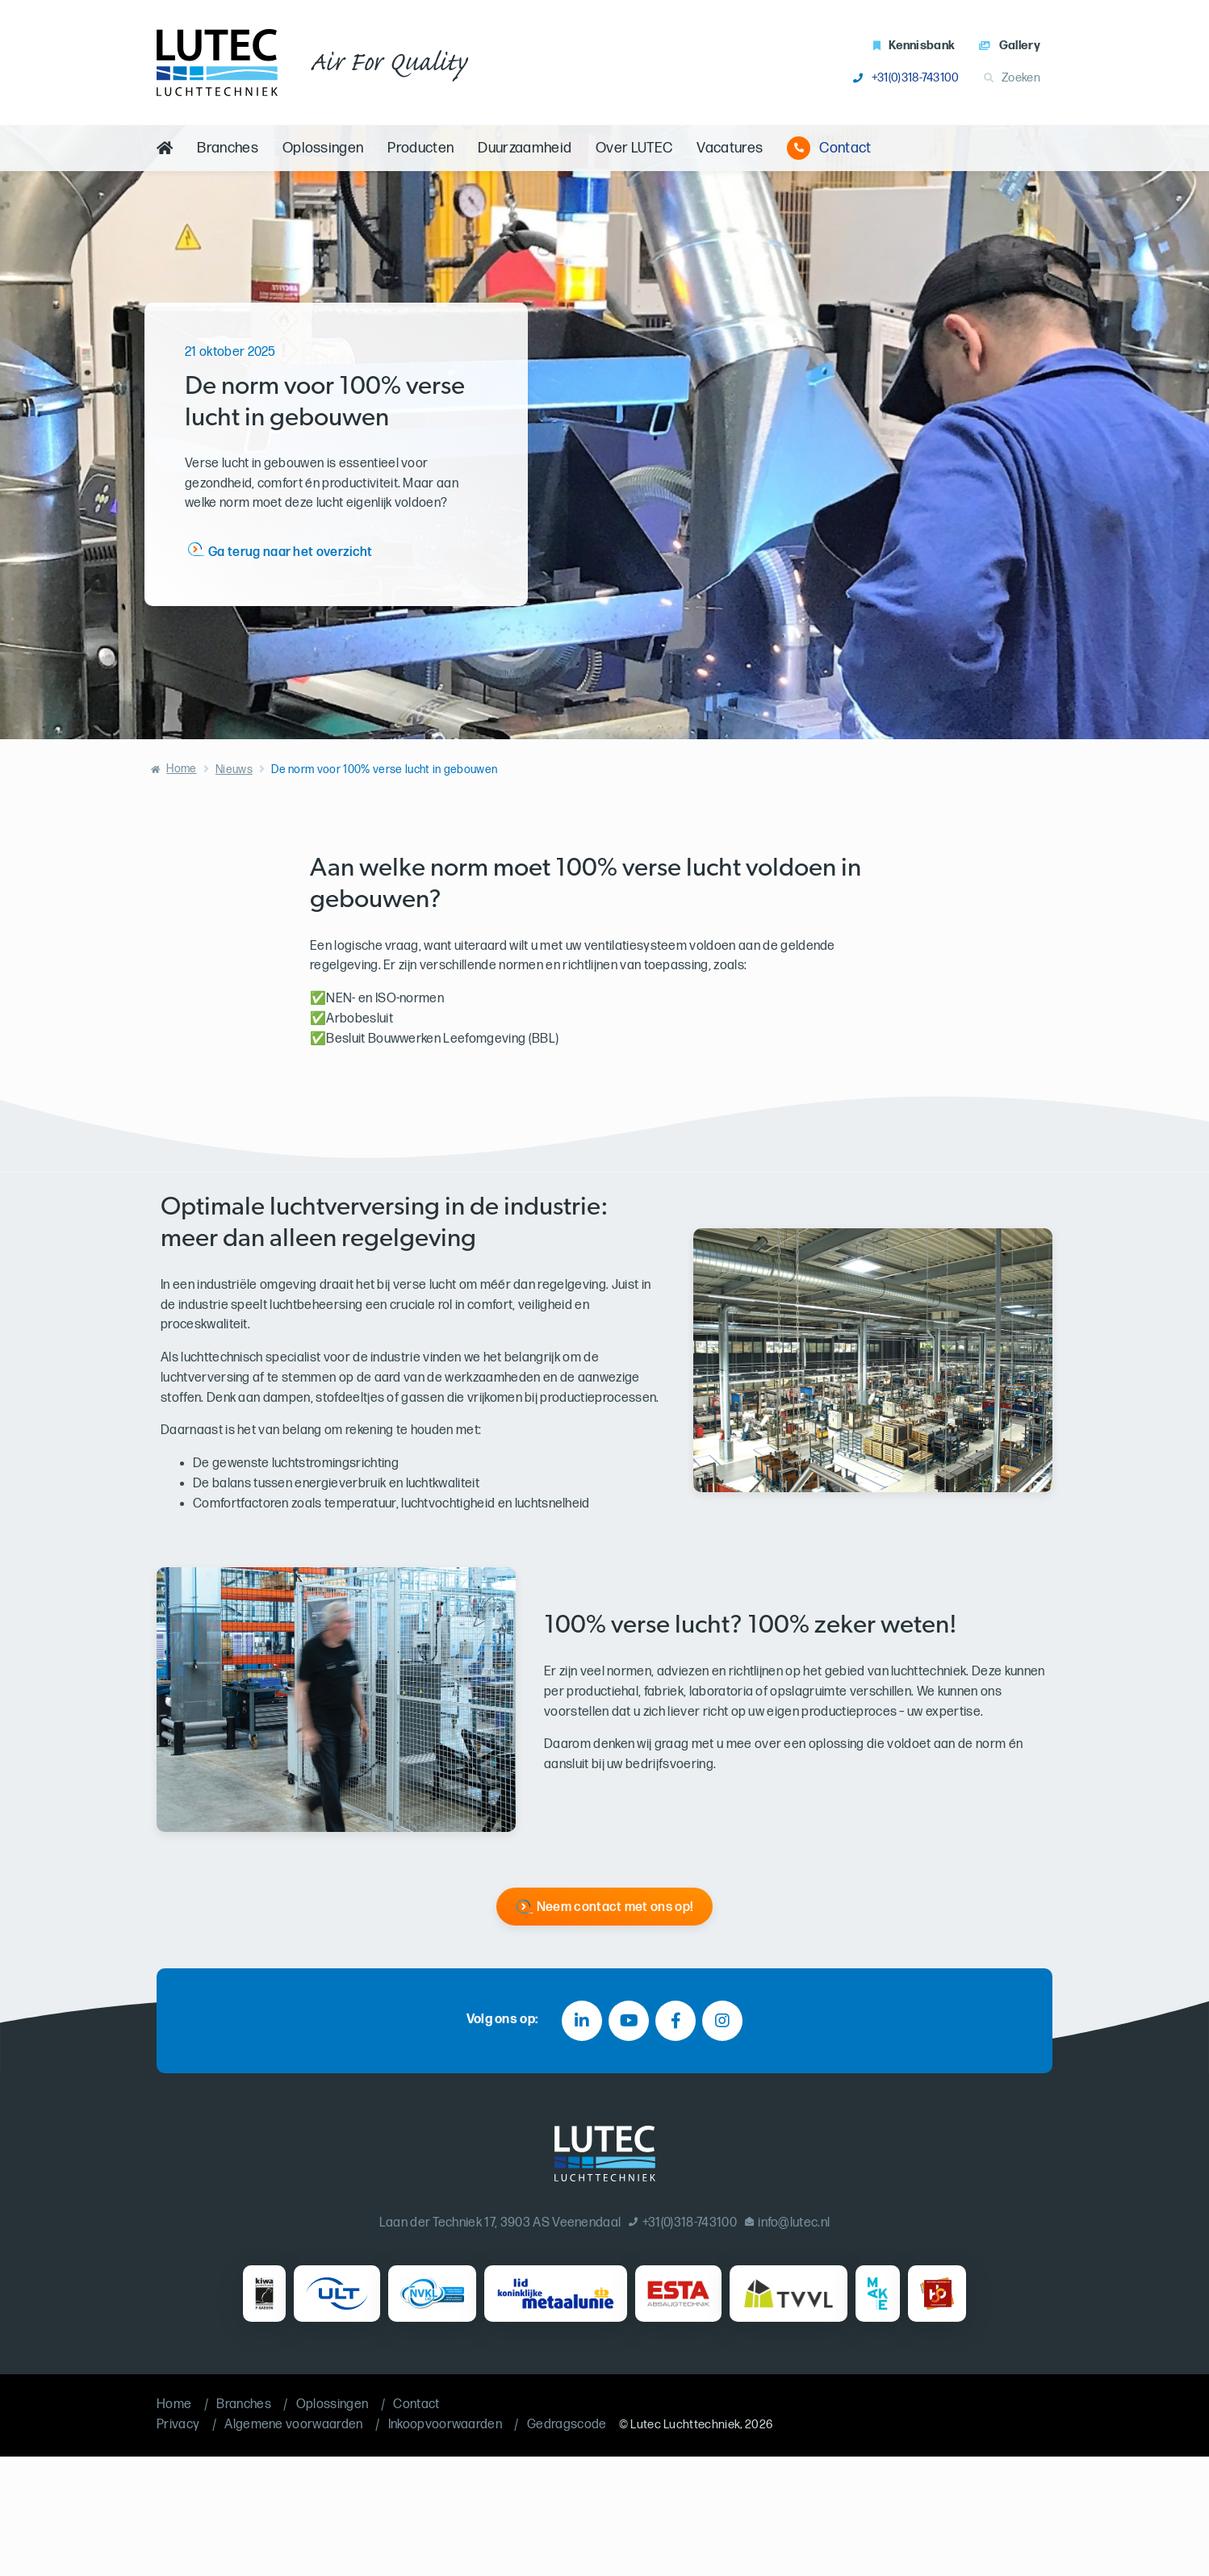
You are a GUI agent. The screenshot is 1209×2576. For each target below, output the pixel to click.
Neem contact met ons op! (615, 1907)
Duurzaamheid (524, 148)
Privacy (178, 2424)
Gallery (1009, 45)
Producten (420, 148)
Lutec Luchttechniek (685, 2425)
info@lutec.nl (787, 2223)
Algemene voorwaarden (293, 2424)
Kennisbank (914, 45)
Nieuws (234, 769)
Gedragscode (567, 2424)
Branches (227, 148)
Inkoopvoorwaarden (445, 2424)
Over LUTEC (634, 148)
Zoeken (1012, 78)
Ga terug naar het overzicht (290, 552)
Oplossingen (323, 148)
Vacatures (730, 148)
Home (181, 769)
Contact (829, 148)
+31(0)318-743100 (906, 78)
